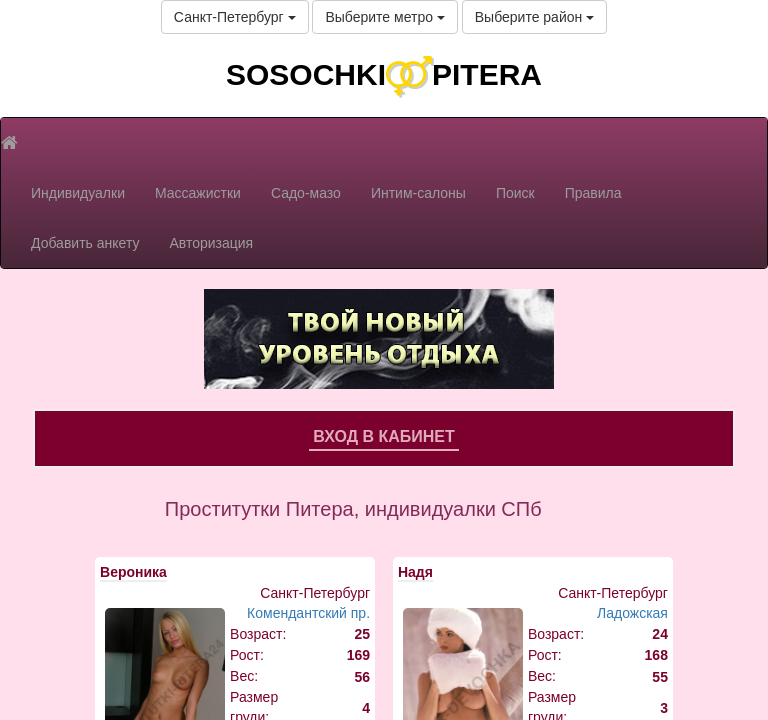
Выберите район (534, 17)
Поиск (515, 193)
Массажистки (198, 193)
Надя (415, 572)
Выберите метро (384, 17)
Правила (593, 193)
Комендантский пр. (308, 613)
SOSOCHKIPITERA (384, 74)
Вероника (133, 572)
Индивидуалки (78, 193)
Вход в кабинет (384, 436)
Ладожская (632, 613)
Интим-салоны (418, 193)
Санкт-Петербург (235, 17)
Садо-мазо (306, 193)
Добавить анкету (85, 243)
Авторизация (211, 243)
